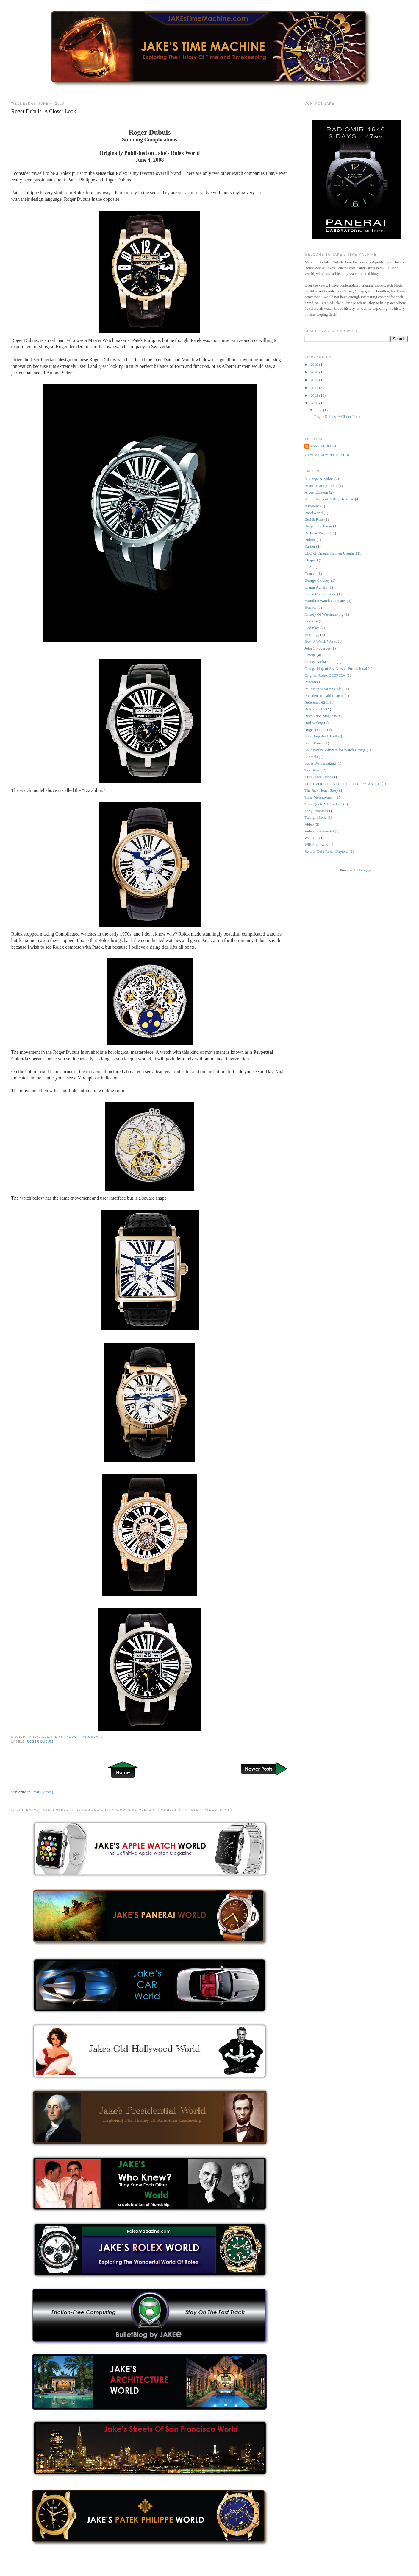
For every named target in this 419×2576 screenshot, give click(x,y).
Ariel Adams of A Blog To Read (329, 499)
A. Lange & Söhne (318, 479)
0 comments (91, 1737)
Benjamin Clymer (318, 526)
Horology (311, 634)
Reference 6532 (316, 709)
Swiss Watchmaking (320, 763)
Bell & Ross (313, 519)
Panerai (310, 682)
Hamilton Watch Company (325, 600)
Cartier (309, 546)
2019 (314, 364)
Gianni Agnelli (315, 587)
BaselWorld (313, 512)
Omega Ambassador (320, 661)
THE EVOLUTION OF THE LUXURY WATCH (342, 784)
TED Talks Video (317, 777)
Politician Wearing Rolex (323, 689)
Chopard (311, 560)
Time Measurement (319, 797)
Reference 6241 (316, 702)
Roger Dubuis (40, 1741)
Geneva (310, 573)
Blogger (365, 870)
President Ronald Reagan (323, 695)
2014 (314, 387)
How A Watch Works (320, 641)
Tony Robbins (315, 811)
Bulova (310, 540)
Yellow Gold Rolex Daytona (326, 851)
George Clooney (317, 580)
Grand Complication (320, 594)
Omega (310, 655)
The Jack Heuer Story (321, 790)
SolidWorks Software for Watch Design (335, 750)
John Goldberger (317, 648)
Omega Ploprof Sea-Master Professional (335, 668)
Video (309, 824)
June (319, 410)
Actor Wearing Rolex (320, 485)
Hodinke (311, 621)
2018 (314, 372)
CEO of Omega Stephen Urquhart (330, 553)
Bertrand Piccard (317, 533)
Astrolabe (312, 506)
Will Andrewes (316, 844)
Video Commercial (319, 831)
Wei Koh (311, 838)
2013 (314, 395)
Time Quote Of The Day (323, 804)
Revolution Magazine (321, 716)
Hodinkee (312, 627)
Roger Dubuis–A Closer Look (43, 111)
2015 (314, 380)
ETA (308, 567)
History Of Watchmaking (323, 614)
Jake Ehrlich (323, 446)
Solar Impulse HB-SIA (322, 736)
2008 (314, 403)
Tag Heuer (312, 770)
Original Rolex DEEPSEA (324, 675)
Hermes (310, 607)
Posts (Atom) (42, 1792)
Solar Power (313, 743)
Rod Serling (313, 722)
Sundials (311, 756)
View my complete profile (330, 455)
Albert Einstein (316, 492)
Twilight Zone (315, 817)
